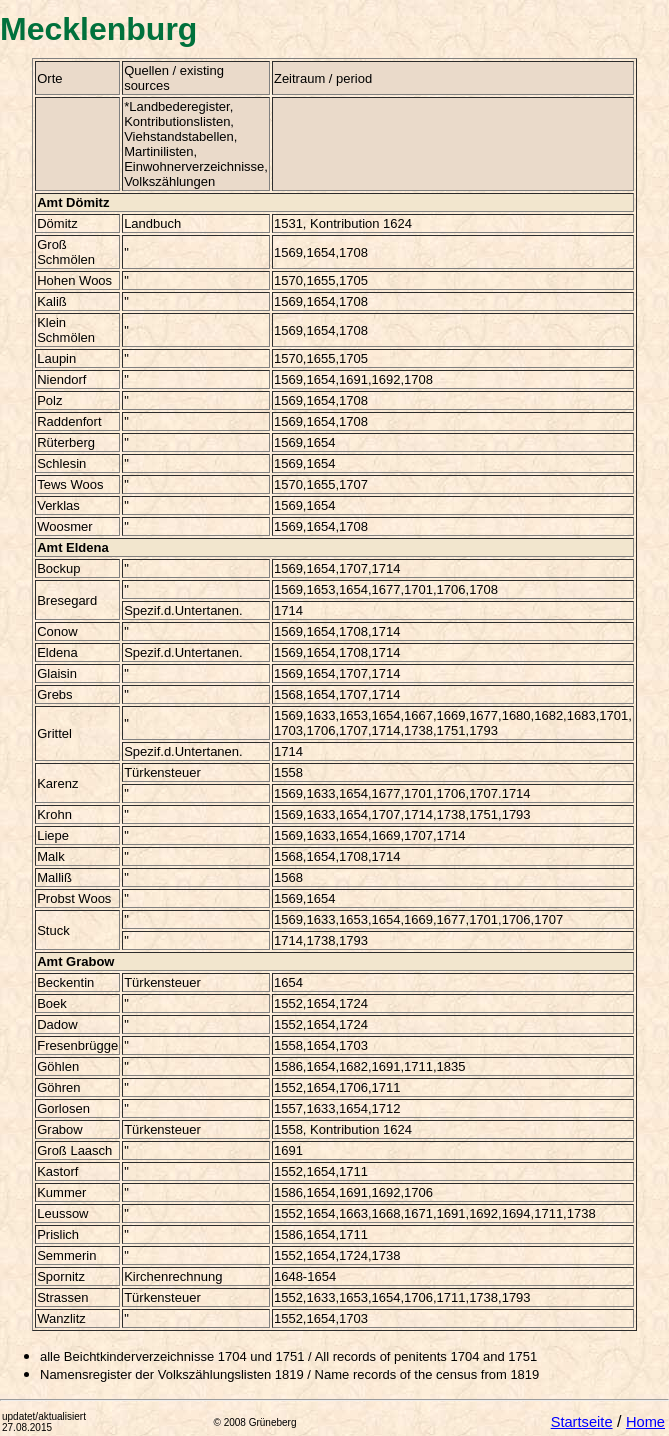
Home (645, 1422)
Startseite (582, 1422)
